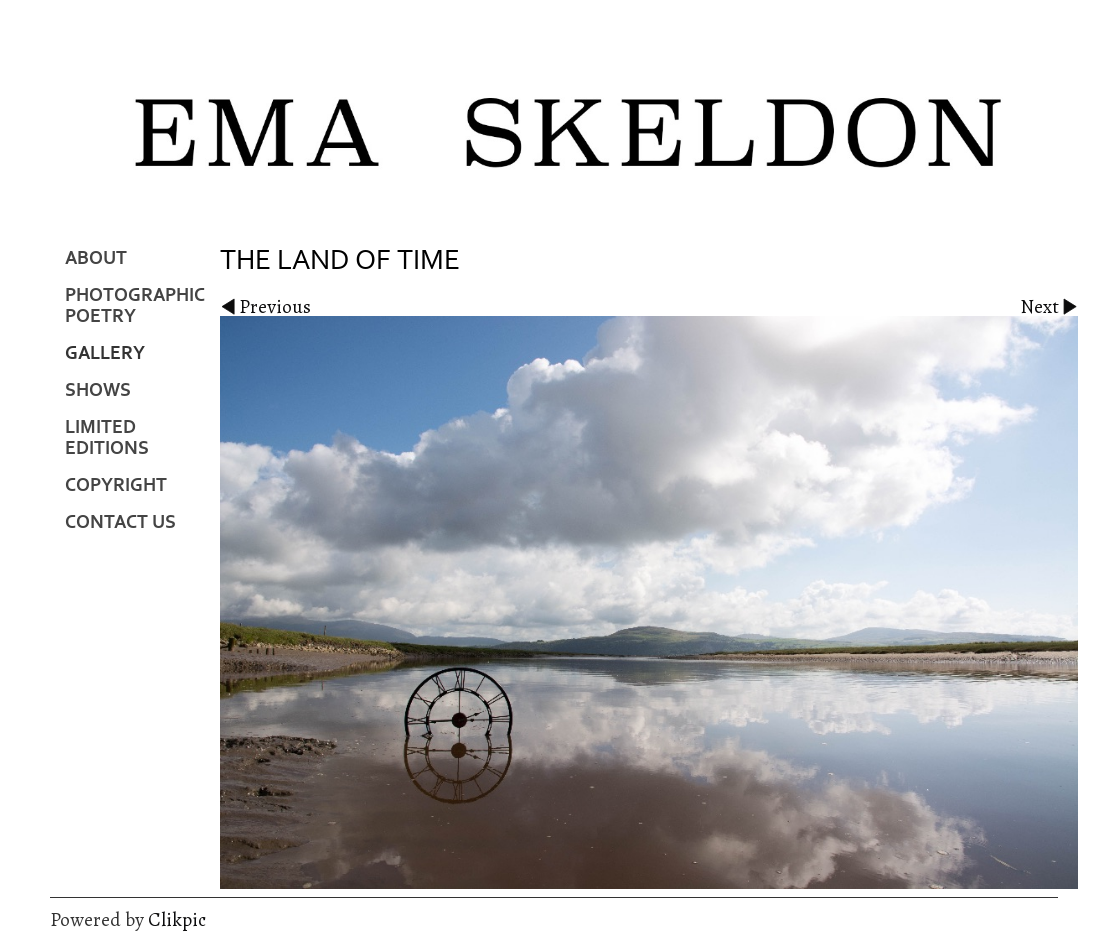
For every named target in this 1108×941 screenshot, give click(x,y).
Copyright (116, 485)
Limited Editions (107, 438)
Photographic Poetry (135, 306)
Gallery (105, 353)
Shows (98, 390)
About (96, 258)
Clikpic (177, 919)
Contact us (120, 522)
